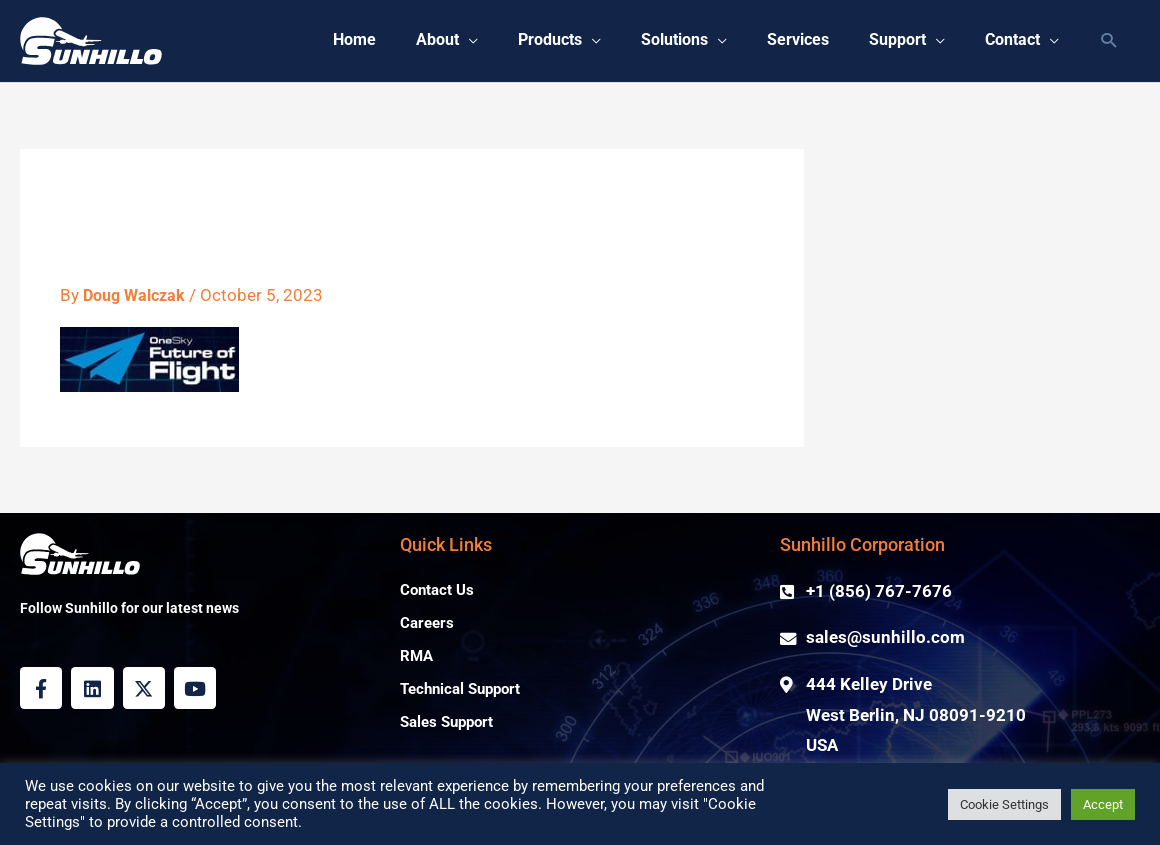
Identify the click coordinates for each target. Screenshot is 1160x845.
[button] (1109, 41)
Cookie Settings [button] (1004, 804)
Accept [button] (1103, 804)
